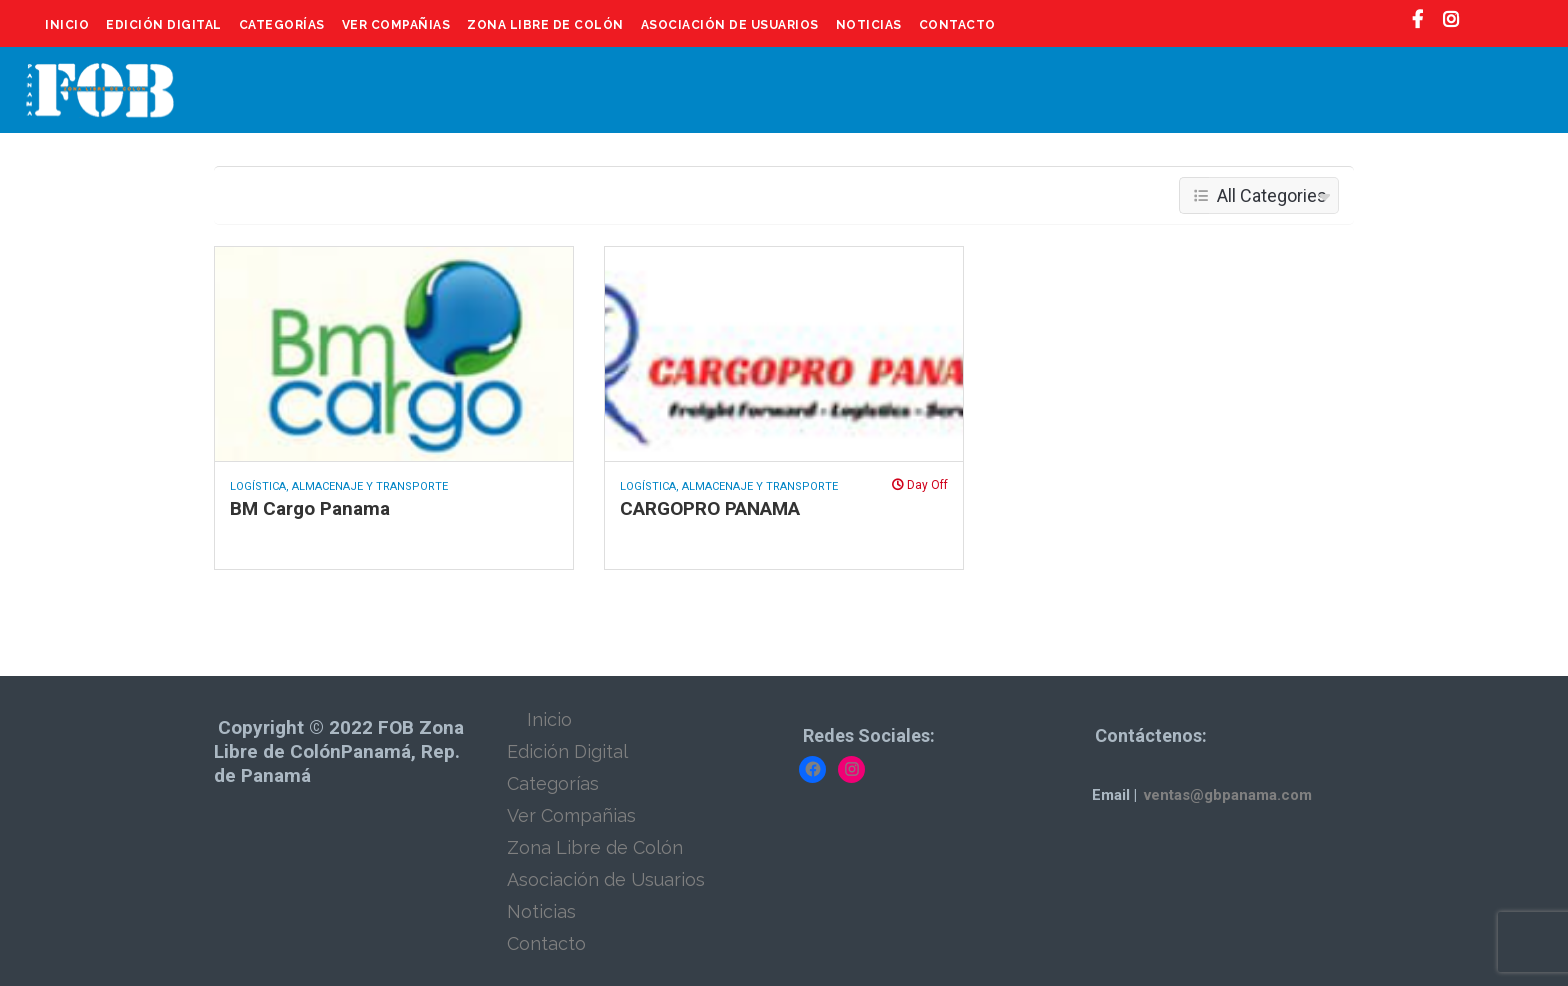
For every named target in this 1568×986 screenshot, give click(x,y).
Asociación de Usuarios (730, 25)
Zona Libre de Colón (545, 25)
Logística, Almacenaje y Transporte (339, 486)
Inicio (67, 25)
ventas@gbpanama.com (1228, 795)
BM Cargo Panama (310, 508)
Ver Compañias (396, 25)
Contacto (957, 25)
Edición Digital (164, 25)
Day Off (920, 485)
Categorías (282, 25)
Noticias (869, 25)
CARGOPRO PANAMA (710, 508)
